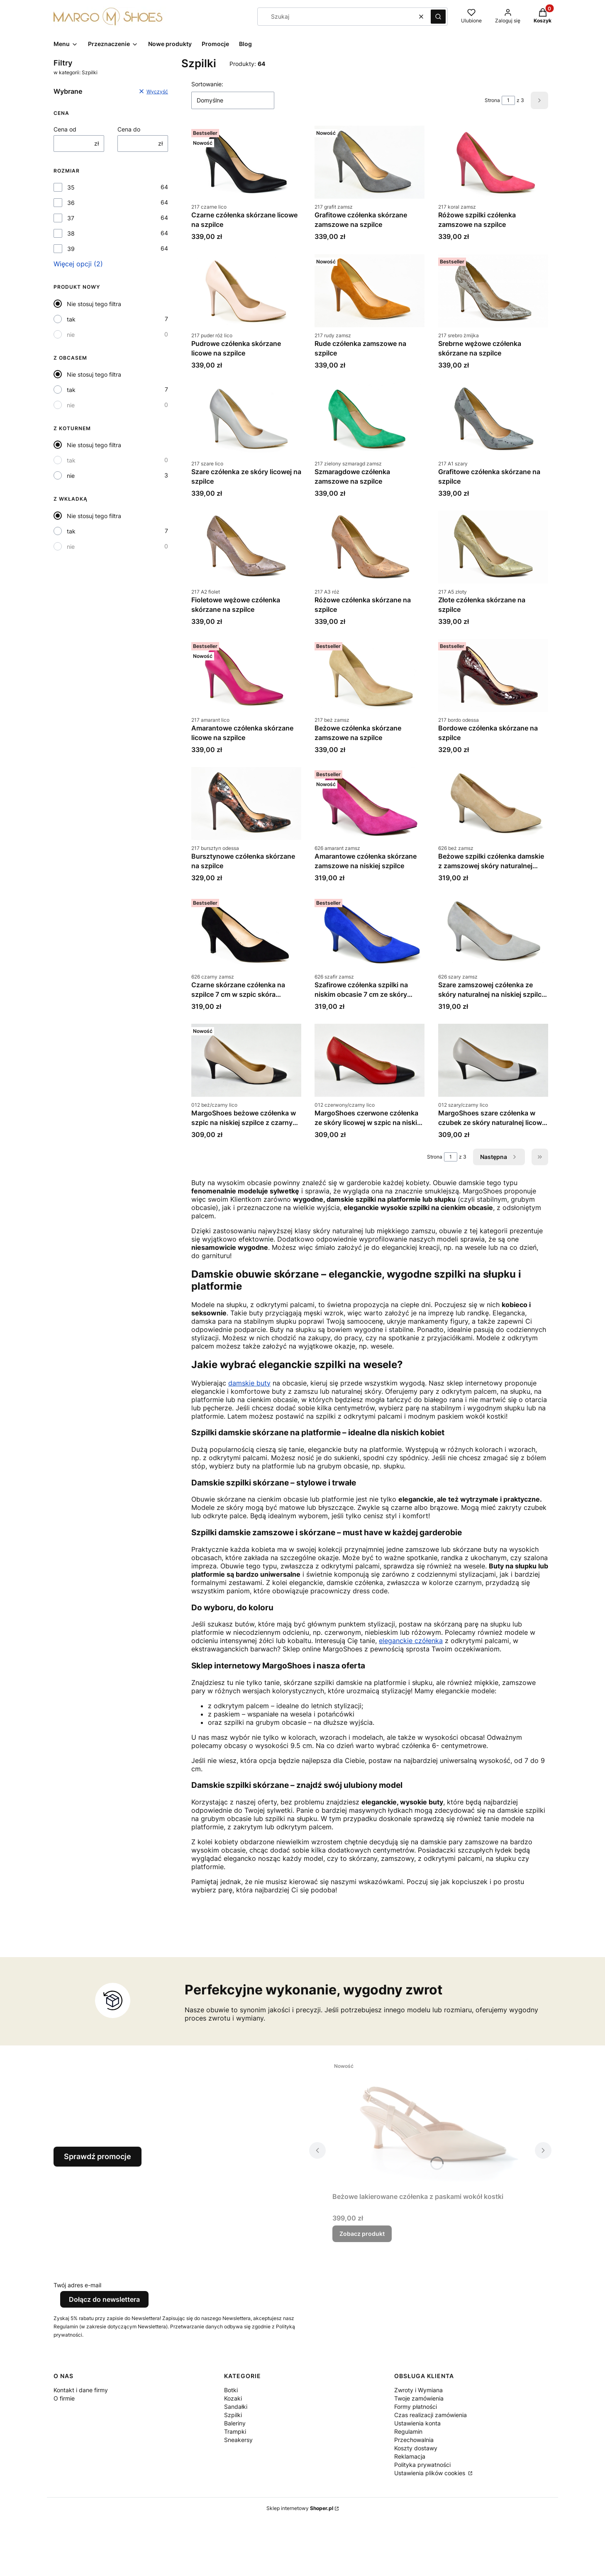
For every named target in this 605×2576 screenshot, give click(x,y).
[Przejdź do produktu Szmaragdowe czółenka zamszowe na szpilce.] (369, 418)
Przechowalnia (414, 2439)
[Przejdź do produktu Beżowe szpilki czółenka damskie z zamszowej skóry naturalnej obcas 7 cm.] (493, 803)
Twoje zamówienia (419, 2398)
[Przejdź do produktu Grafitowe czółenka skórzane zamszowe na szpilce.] (369, 162)
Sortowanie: (207, 84)
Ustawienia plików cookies (430, 2472)
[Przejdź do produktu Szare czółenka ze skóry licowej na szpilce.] (246, 418)
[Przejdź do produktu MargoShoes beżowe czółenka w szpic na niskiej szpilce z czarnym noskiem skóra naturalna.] (246, 1060)
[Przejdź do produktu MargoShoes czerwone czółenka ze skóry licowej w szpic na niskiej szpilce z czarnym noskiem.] (369, 1060)
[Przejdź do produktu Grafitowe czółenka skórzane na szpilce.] (493, 418)
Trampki (235, 2431)
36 (71, 202)
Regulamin (408, 2431)
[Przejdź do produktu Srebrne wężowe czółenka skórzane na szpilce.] (493, 290)
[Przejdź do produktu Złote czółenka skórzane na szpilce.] (493, 547)
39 (71, 248)
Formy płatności (415, 2406)
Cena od (65, 129)
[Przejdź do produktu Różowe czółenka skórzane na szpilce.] (369, 547)
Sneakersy (238, 2439)
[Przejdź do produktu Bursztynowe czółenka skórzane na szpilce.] (246, 803)
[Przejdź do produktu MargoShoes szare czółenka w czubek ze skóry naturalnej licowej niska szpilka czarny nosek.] (493, 1060)
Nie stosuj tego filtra (94, 303)
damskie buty (249, 1383)
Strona (492, 100)
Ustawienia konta (417, 2423)
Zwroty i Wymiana (418, 2389)
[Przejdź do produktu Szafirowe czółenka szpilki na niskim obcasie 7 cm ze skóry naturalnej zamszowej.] (369, 932)
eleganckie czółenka (411, 1640)
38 (71, 233)
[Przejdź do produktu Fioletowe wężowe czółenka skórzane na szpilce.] (246, 547)
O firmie (64, 2398)
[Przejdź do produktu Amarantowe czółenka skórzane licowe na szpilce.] (246, 675)
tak (71, 319)
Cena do (128, 129)
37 (70, 218)
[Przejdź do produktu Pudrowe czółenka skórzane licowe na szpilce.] (246, 290)
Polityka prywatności (422, 2464)
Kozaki (233, 2398)
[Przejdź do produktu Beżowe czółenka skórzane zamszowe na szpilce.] (369, 675)
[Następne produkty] (499, 1157)
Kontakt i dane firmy (81, 2389)
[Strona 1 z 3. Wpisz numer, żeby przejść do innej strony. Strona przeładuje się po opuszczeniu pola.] (508, 100)
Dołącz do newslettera (104, 2299)
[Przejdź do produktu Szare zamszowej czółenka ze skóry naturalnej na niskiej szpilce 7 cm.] (493, 932)
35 (71, 187)
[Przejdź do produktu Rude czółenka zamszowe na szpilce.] (369, 290)
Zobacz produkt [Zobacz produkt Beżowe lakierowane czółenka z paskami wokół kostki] (362, 2233)
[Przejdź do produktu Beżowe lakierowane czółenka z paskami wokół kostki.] (430, 2124)
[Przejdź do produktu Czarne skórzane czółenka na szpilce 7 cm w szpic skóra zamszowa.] (246, 932)
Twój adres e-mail (77, 2285)
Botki (231, 2389)
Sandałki (235, 2406)
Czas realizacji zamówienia (430, 2414)
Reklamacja (409, 2456)
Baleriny (235, 2423)
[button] (438, 17)
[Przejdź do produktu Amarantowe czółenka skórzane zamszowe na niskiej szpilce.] (369, 803)
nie (71, 334)
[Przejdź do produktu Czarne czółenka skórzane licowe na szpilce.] (246, 162)
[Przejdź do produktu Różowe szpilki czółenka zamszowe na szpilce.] (493, 162)
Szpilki (233, 2414)
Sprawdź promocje (97, 2156)
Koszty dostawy (415, 2448)
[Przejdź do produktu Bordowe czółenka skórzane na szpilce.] (493, 675)
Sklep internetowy (299, 2508)
